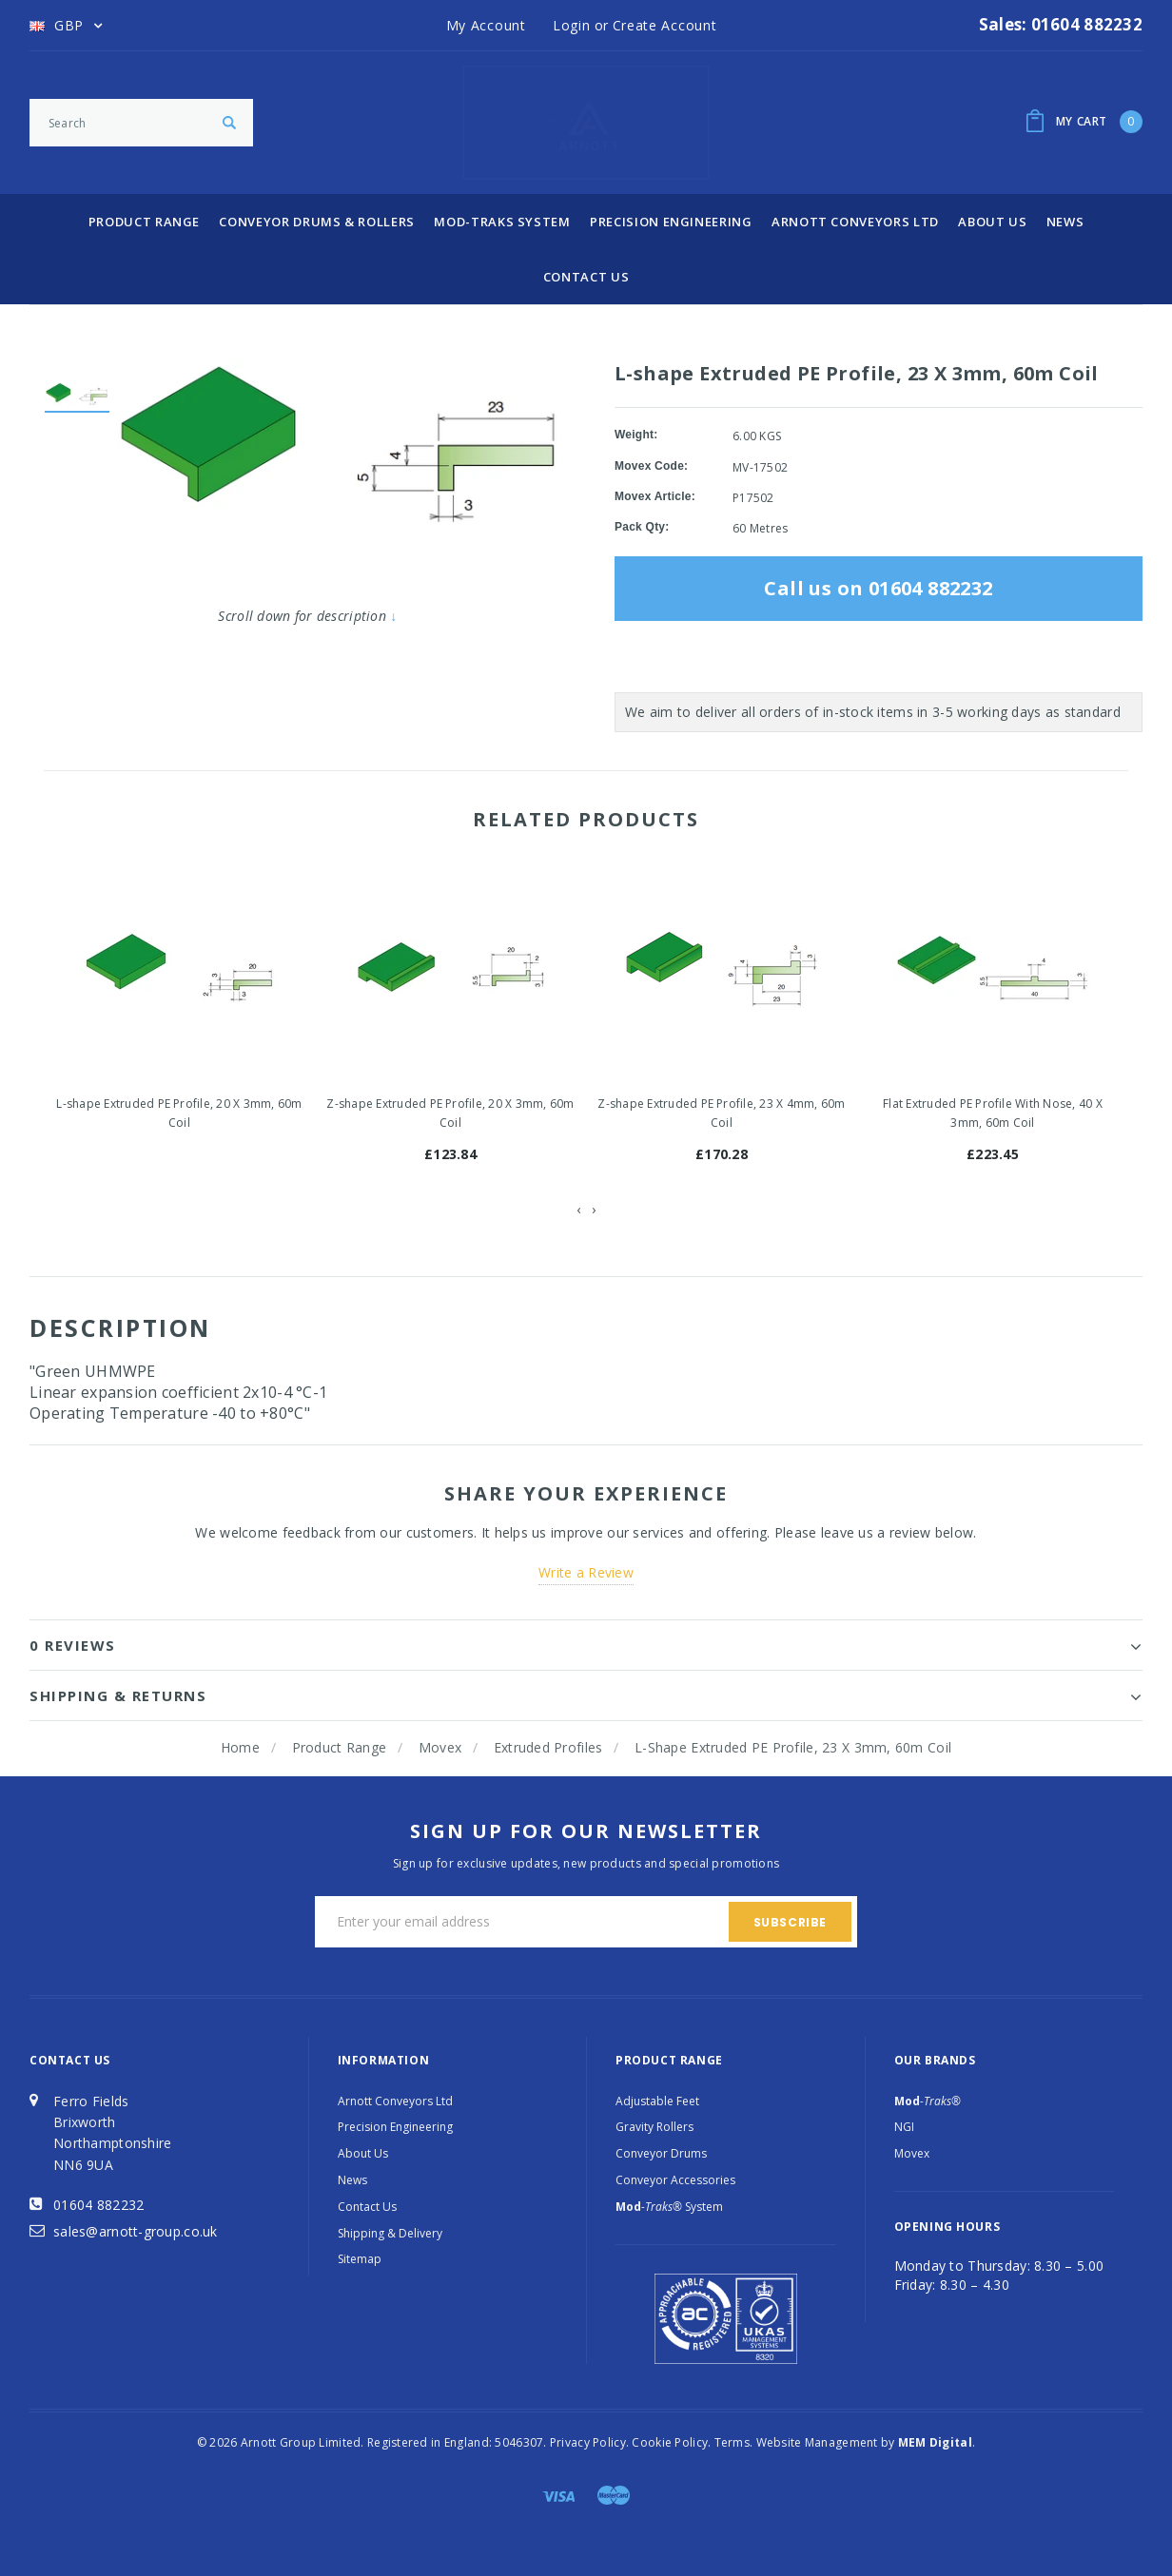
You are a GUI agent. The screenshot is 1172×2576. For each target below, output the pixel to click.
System (669, 2206)
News (1065, 221)
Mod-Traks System (502, 221)
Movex (440, 1747)
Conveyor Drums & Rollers (317, 221)
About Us (992, 221)
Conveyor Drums (661, 2153)
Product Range (144, 221)
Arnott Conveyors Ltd (855, 221)
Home (240, 1747)
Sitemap (359, 2259)
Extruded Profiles (548, 1747)
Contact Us (586, 276)
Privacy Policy (588, 2442)
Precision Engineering (671, 221)
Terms (732, 2442)
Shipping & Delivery (390, 2233)
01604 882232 (98, 2205)
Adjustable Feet (657, 2101)
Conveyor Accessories (675, 2180)
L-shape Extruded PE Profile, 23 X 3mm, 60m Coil (793, 1747)
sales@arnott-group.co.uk (135, 2231)
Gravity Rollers (654, 2127)
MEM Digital (935, 2442)
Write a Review (586, 1572)
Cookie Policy (670, 2442)
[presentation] (578, 1209)
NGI (904, 2127)
